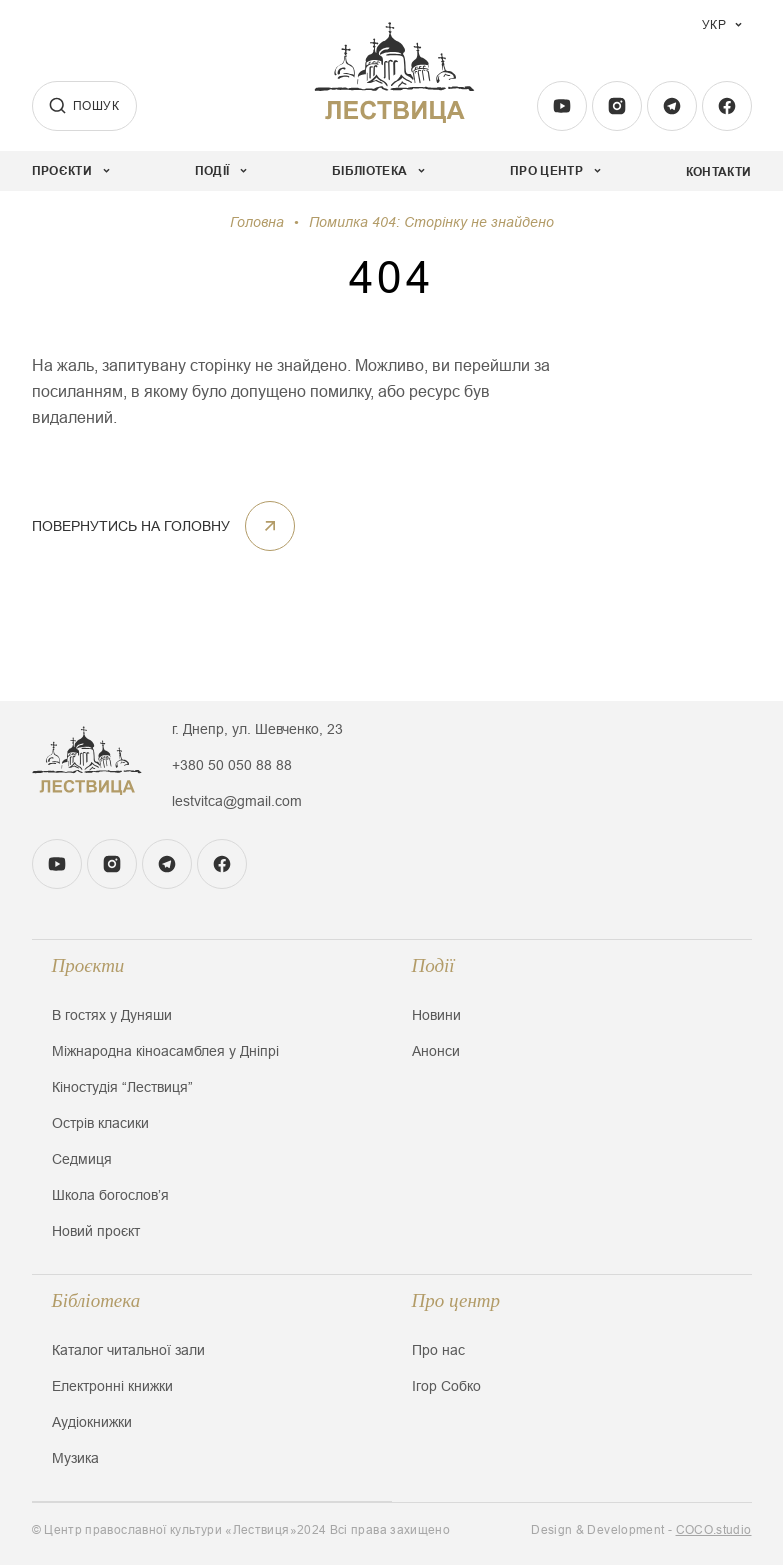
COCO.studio (714, 1530)
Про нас (438, 1350)
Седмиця (82, 1159)
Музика (75, 1458)
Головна (257, 222)
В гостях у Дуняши (112, 1015)
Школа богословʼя (110, 1195)
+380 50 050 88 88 (232, 765)
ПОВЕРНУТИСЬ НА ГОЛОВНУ (163, 526)
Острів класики (100, 1123)
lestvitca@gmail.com (237, 801)
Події (433, 965)
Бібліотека (96, 1300)
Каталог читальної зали (128, 1350)
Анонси (436, 1051)
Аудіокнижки (92, 1422)
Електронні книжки (112, 1386)
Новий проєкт (96, 1231)
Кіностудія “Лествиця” (122, 1087)
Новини (436, 1015)
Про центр (456, 1300)
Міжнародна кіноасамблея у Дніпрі (165, 1051)
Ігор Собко (446, 1386)
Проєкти (88, 965)
